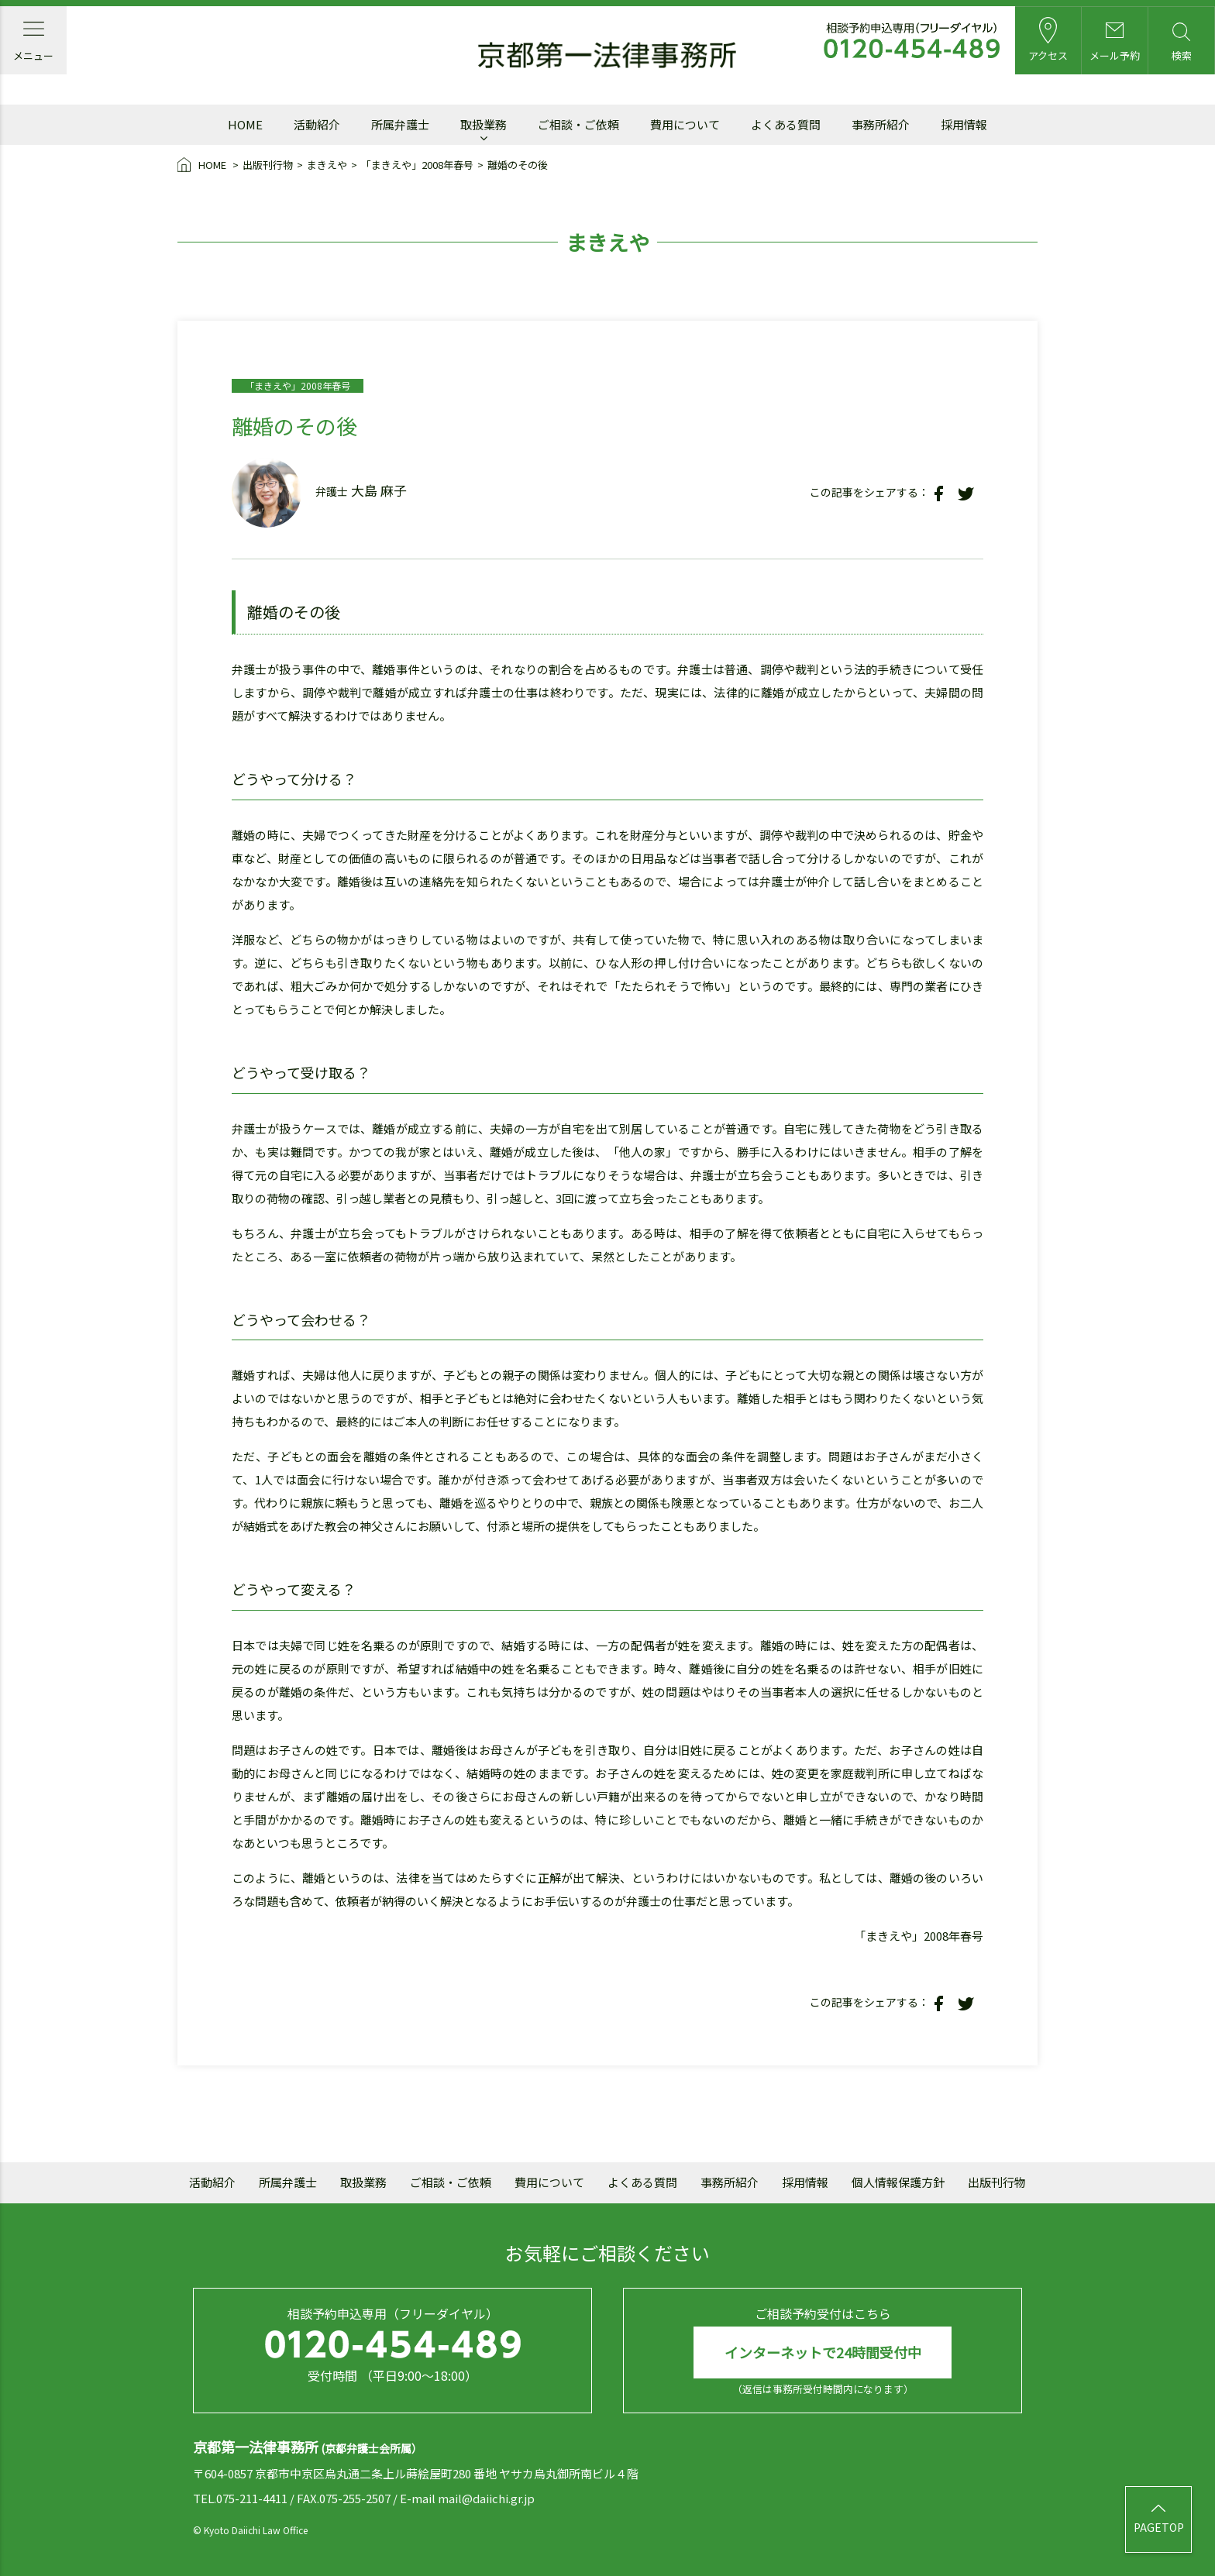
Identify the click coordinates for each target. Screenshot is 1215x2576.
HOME (203, 165)
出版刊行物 (268, 164)
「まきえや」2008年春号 (417, 164)
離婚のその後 (517, 164)
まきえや (327, 164)
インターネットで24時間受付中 (823, 2352)
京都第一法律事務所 (607, 56)
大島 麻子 (379, 490)
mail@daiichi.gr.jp (486, 2498)
